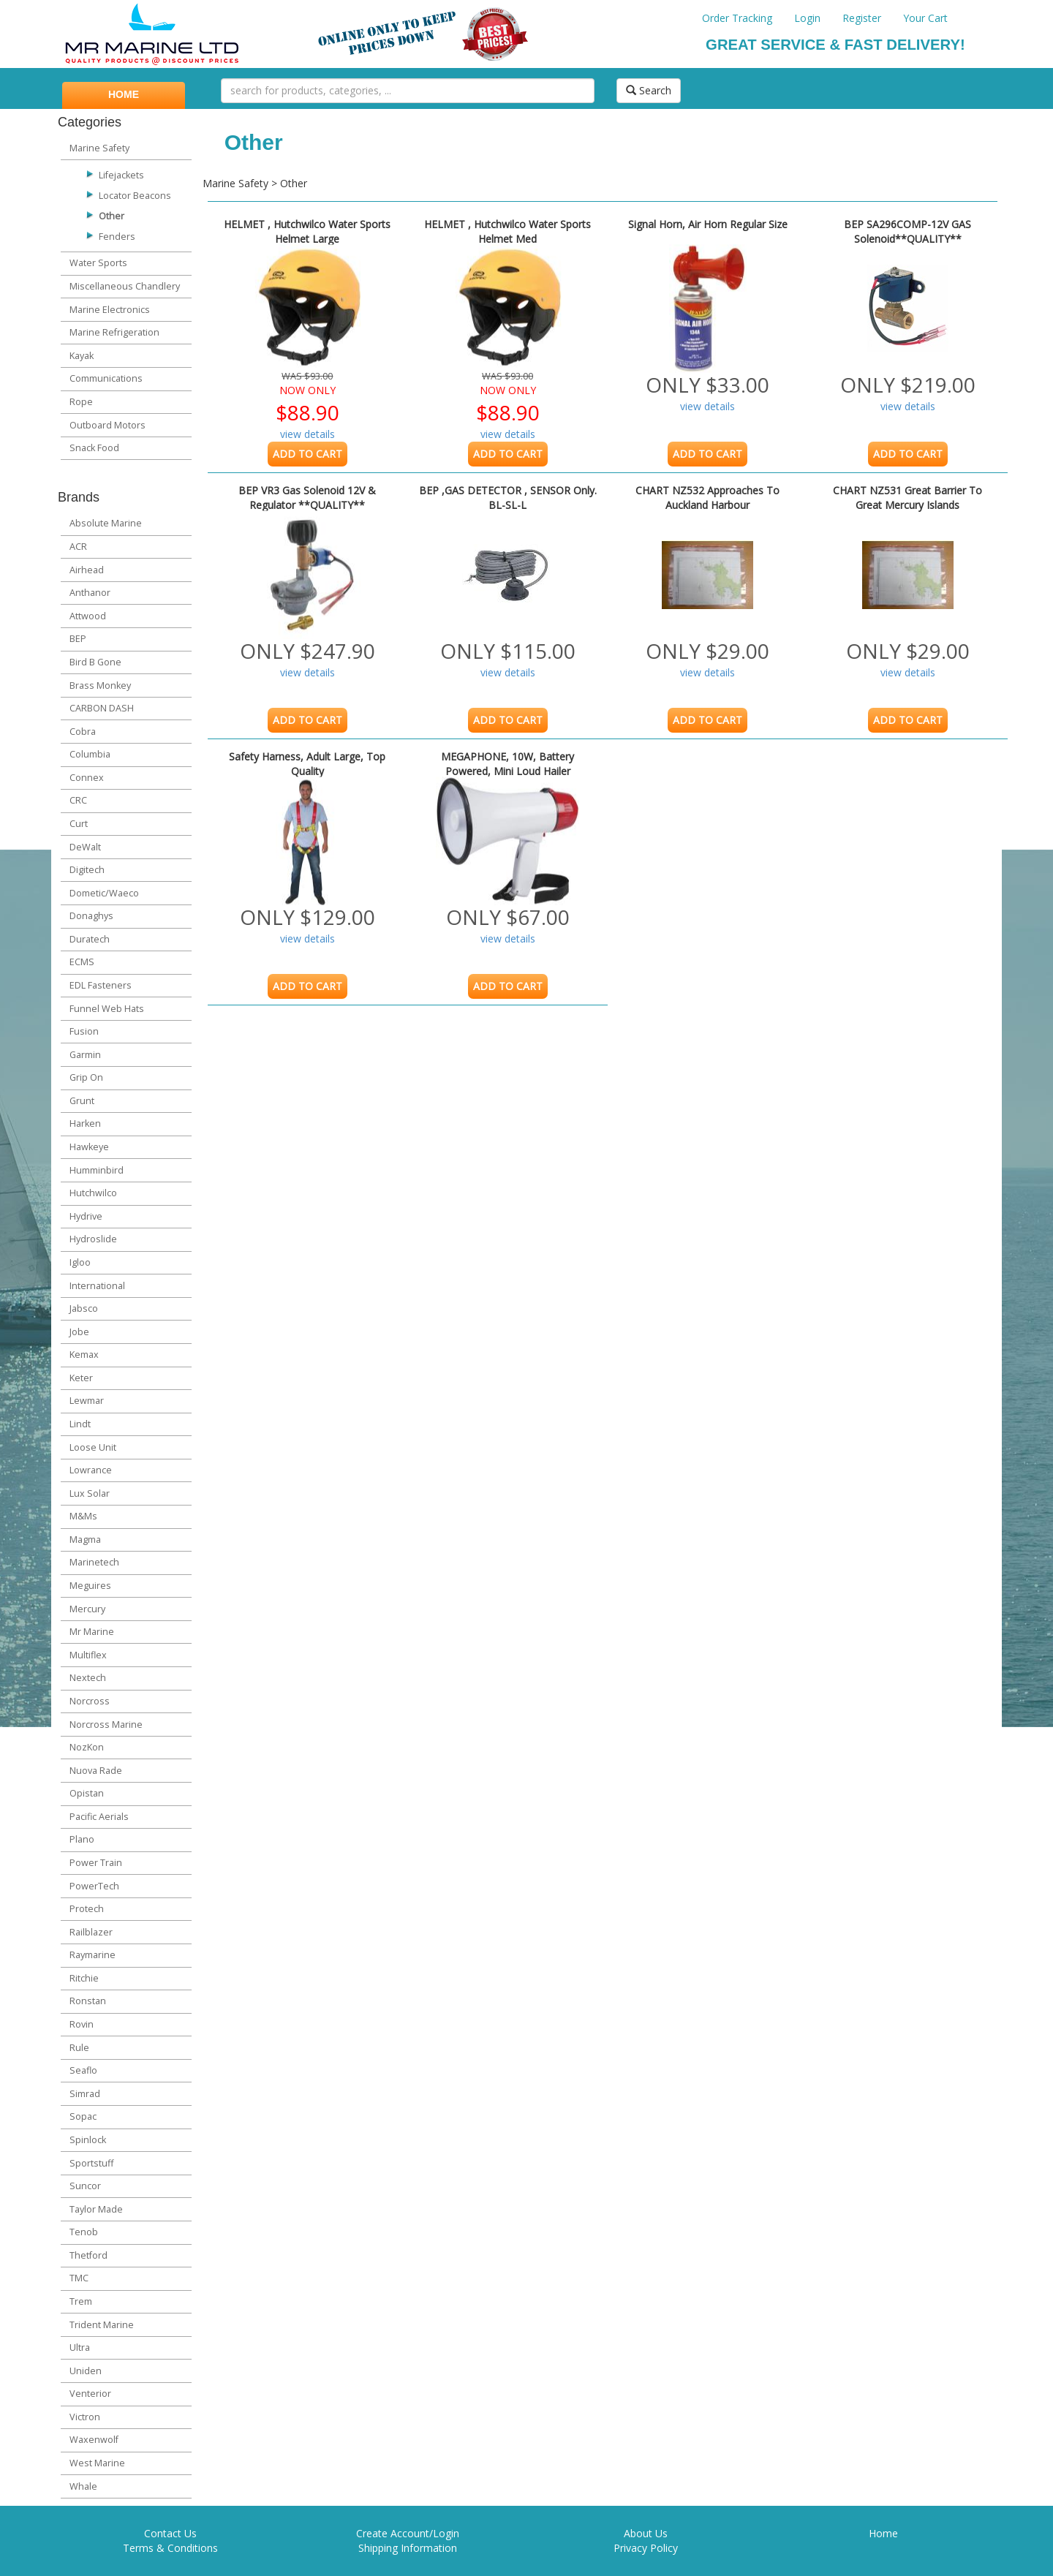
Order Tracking (737, 18)
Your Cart (925, 18)
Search (648, 90)
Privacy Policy (646, 2548)
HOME (123, 94)
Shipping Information (407, 2548)
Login (807, 18)
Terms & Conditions (170, 2548)
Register (861, 18)
